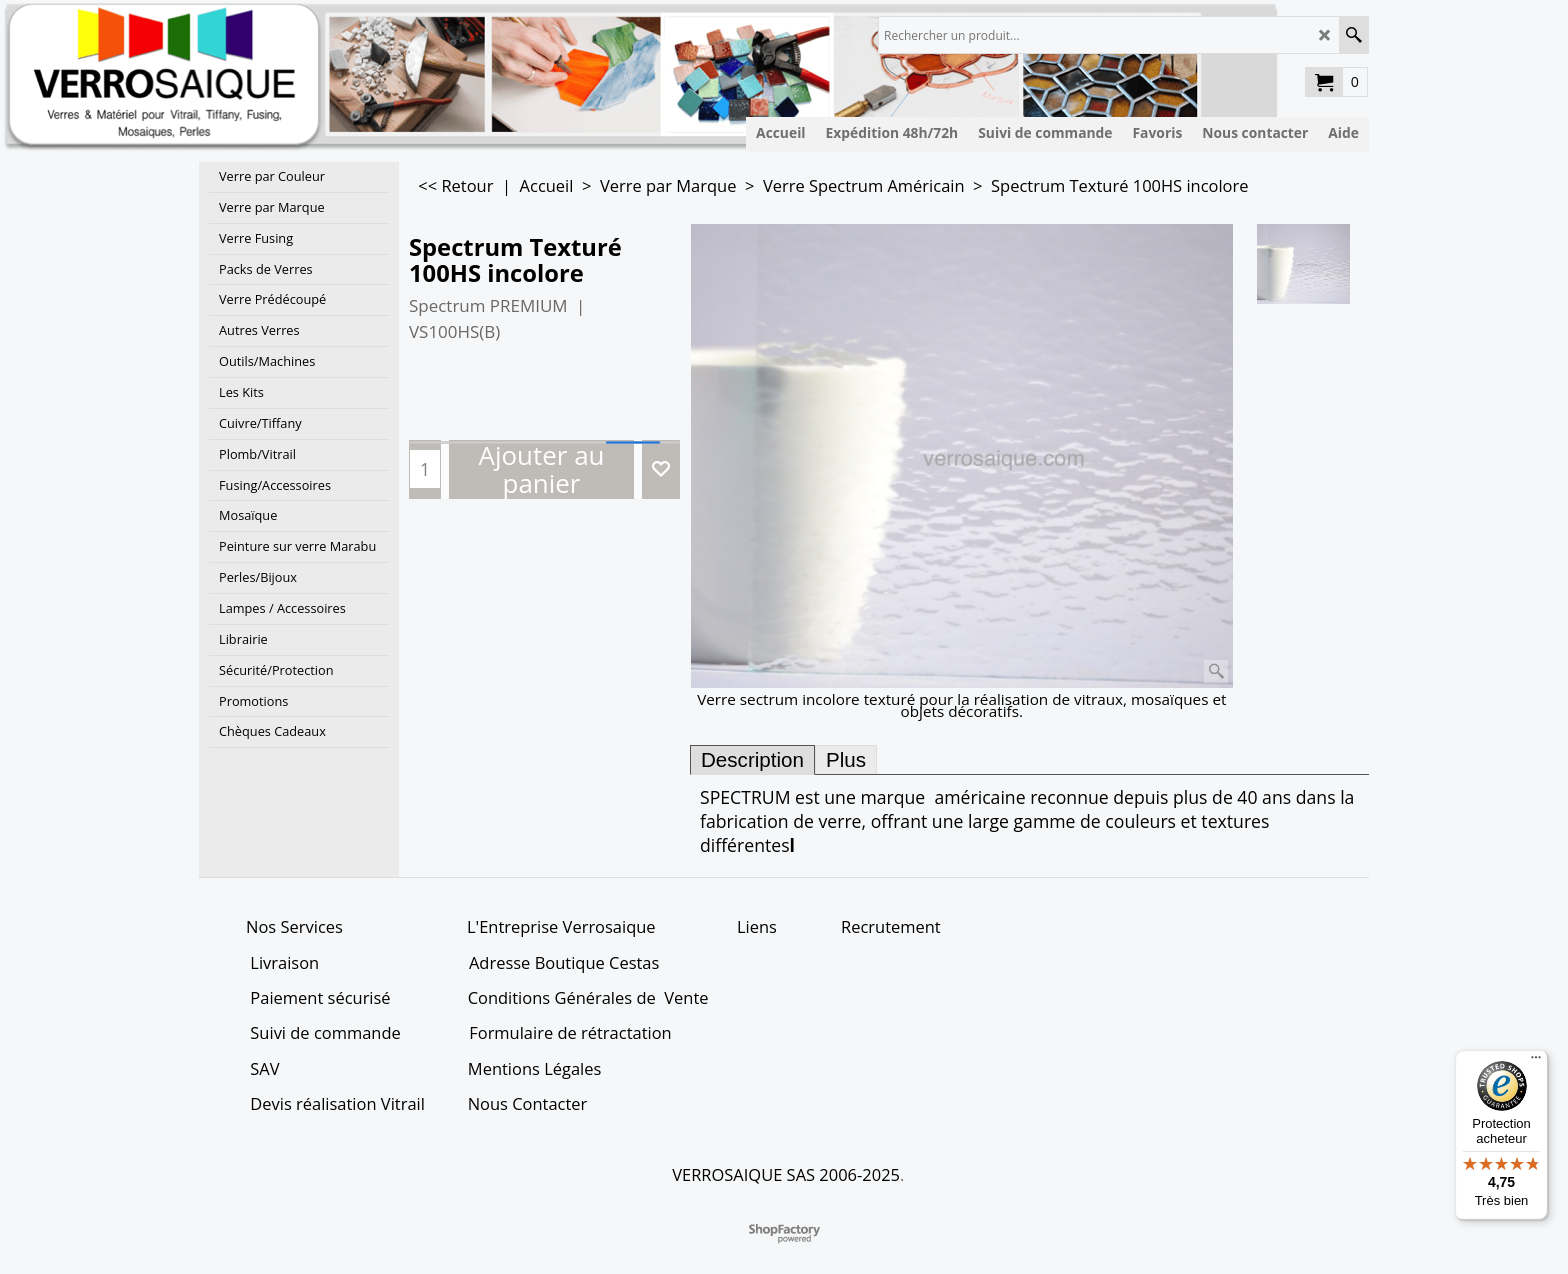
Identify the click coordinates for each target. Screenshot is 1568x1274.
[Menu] (1536, 1062)
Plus (846, 759)
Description (752, 759)
